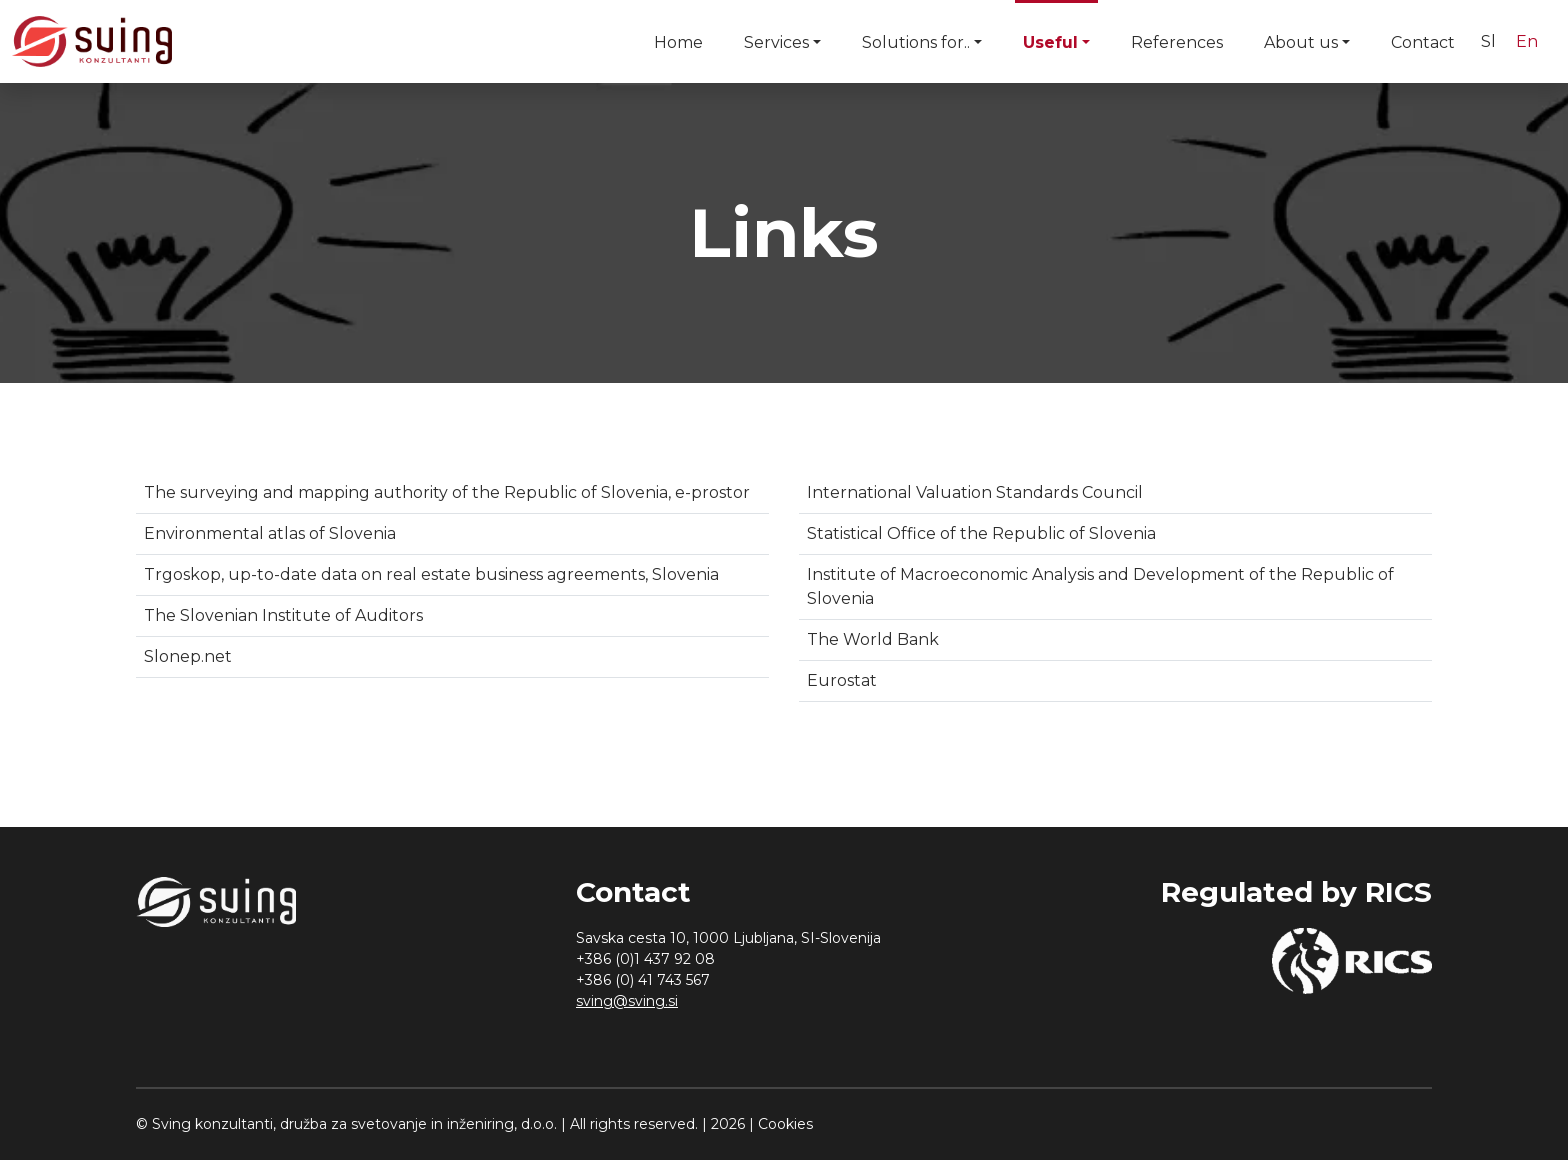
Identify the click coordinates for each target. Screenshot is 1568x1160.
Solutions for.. (916, 42)
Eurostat (842, 680)
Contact (1423, 42)
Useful (1050, 42)
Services (776, 42)
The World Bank (873, 639)
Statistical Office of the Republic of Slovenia (981, 533)
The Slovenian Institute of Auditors (283, 615)
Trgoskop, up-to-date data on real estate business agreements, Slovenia (431, 574)
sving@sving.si (627, 1001)
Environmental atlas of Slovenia (270, 533)
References (1177, 42)
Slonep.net (188, 656)
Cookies (785, 1124)
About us (1301, 42)
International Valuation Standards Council (975, 492)
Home (678, 42)
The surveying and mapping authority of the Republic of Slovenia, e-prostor (447, 492)
